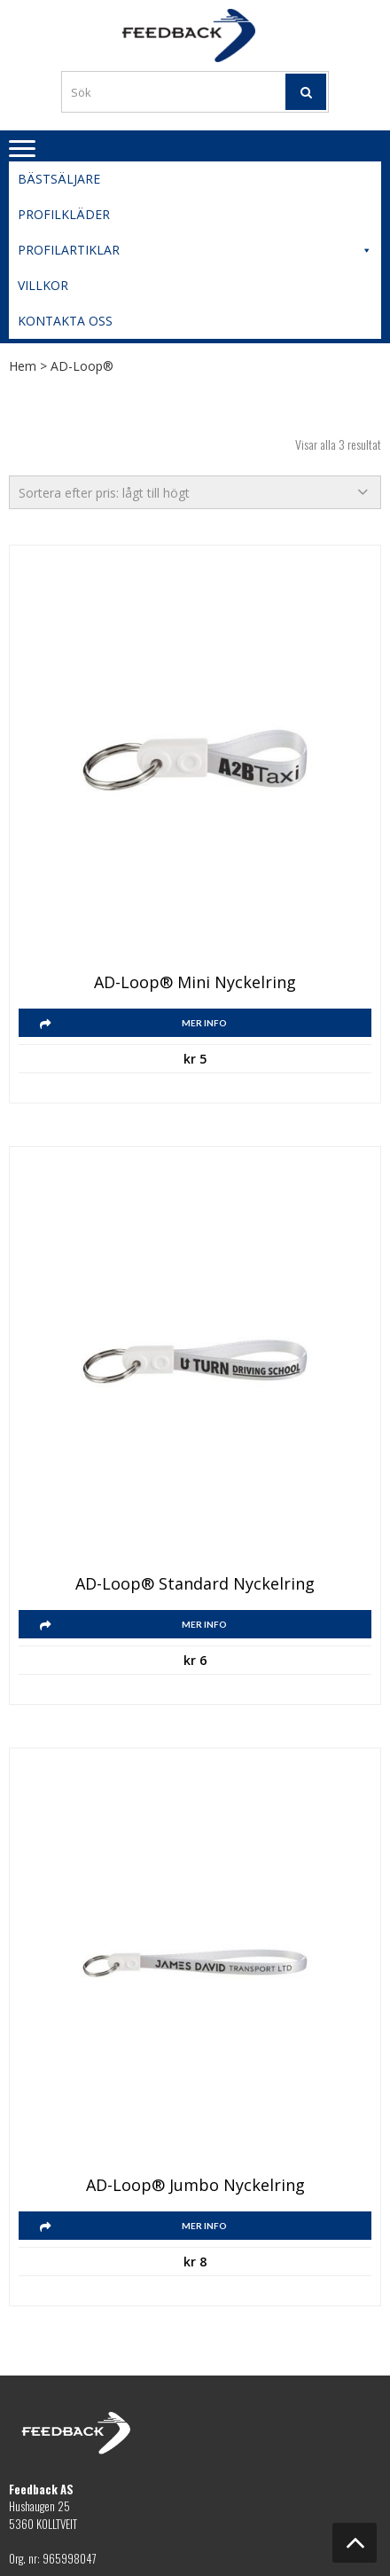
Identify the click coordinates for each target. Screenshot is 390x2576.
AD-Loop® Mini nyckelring (195, 983)
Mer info (204, 1022)
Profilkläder (64, 214)
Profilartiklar (195, 250)
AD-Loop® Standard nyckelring (195, 1584)
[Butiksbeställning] (195, 492)
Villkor (43, 285)
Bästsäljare (59, 178)
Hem (22, 365)
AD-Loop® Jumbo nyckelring (195, 2185)
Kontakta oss (65, 320)
